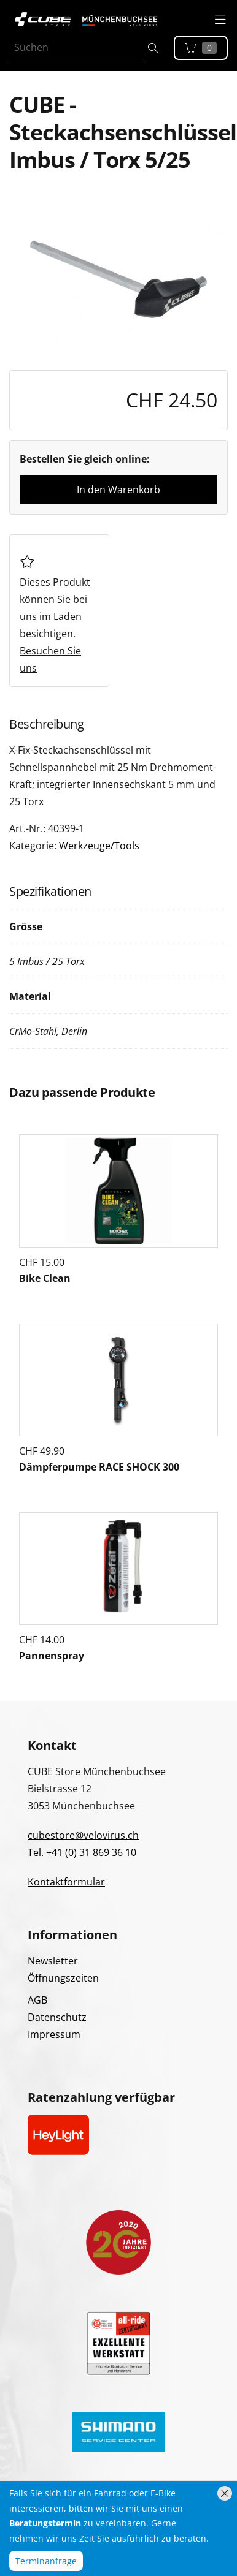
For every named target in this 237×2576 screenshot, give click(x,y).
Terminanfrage (46, 2561)
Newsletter (53, 1961)
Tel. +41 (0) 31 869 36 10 (82, 1852)
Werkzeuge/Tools (99, 845)
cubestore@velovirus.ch (83, 1835)
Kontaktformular (66, 1881)
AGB (37, 2000)
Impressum (54, 2034)
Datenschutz (57, 2017)
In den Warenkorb (118, 489)
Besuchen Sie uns (50, 659)
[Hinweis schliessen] (224, 2493)
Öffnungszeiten (63, 1978)
